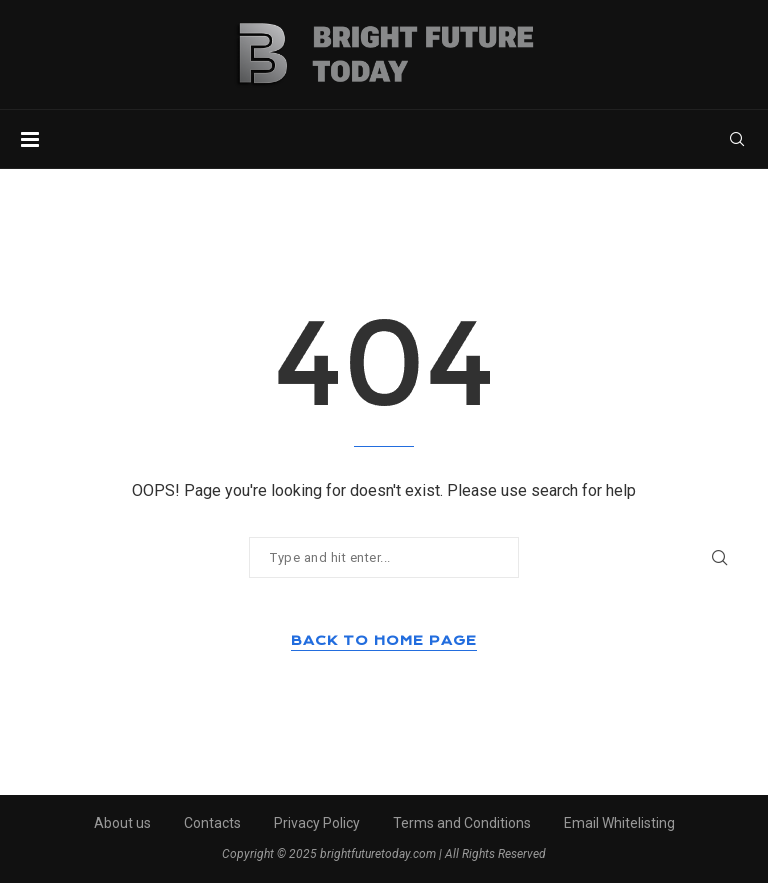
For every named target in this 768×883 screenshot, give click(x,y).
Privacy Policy (317, 823)
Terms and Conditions (462, 823)
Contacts (212, 823)
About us (122, 823)
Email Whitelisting (619, 823)
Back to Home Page (384, 640)
